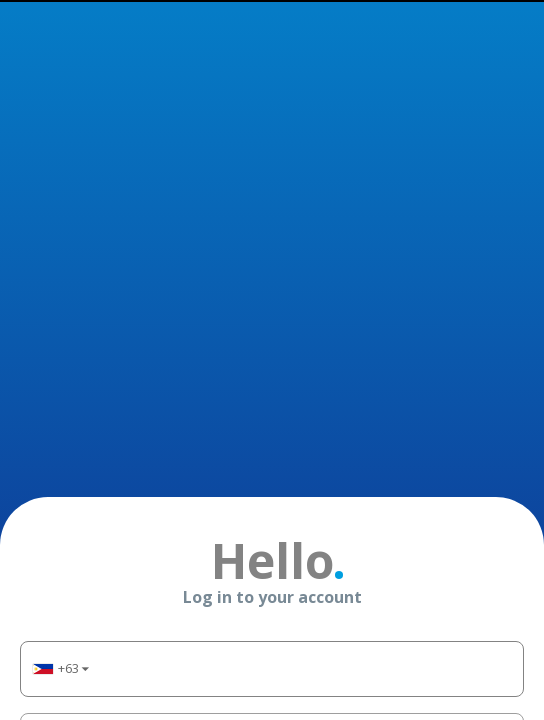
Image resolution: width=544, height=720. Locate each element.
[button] (60, 365)
